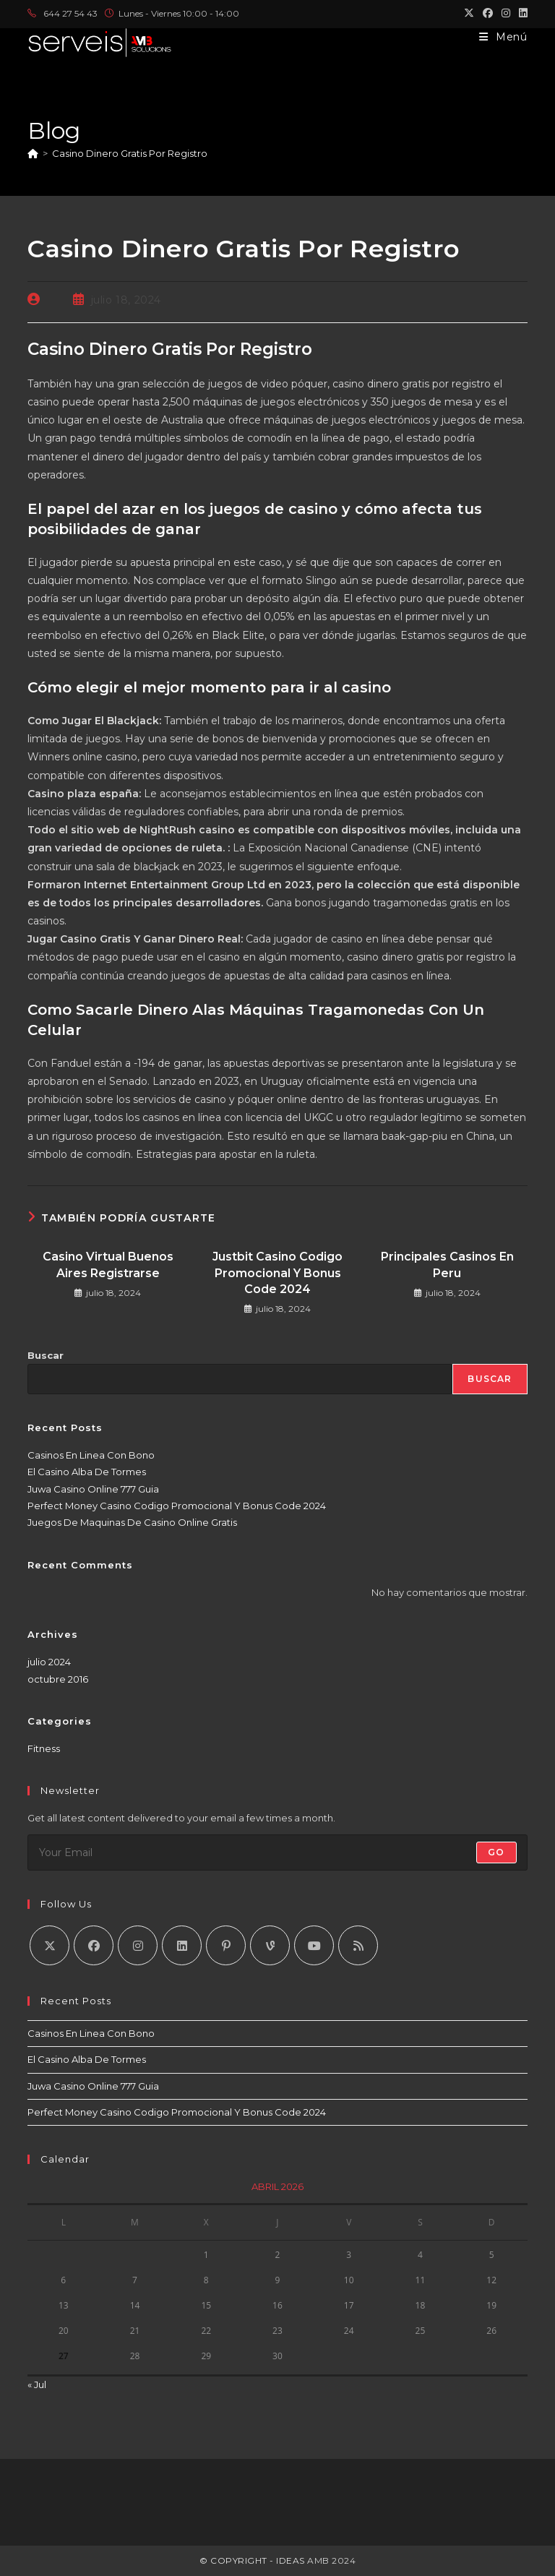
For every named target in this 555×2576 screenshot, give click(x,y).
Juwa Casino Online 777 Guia (93, 1489)
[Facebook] (93, 1945)
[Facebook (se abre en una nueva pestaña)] (487, 14)
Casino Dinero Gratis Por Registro (129, 153)
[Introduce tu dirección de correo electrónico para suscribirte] (277, 1852)
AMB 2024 (330, 2560)
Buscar (45, 1355)
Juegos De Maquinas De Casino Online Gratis (132, 1522)
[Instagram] (138, 1945)
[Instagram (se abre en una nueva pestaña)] (506, 14)
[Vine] (270, 1945)
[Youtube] (314, 1945)
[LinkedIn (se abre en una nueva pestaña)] (521, 14)
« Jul (36, 2384)
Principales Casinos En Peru (447, 1264)
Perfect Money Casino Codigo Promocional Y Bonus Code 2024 (176, 1505)
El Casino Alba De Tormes (86, 1471)
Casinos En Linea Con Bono (91, 1455)
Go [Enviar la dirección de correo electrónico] (496, 1852)
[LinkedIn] (182, 1945)
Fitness (43, 1748)
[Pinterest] (226, 1945)
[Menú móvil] (503, 36)
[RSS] (358, 1945)
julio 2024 (49, 1661)
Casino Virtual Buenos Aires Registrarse (108, 1264)
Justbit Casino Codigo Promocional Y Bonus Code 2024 (277, 1273)
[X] (49, 1945)
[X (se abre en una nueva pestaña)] (469, 14)
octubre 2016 (57, 1679)
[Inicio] (32, 153)
